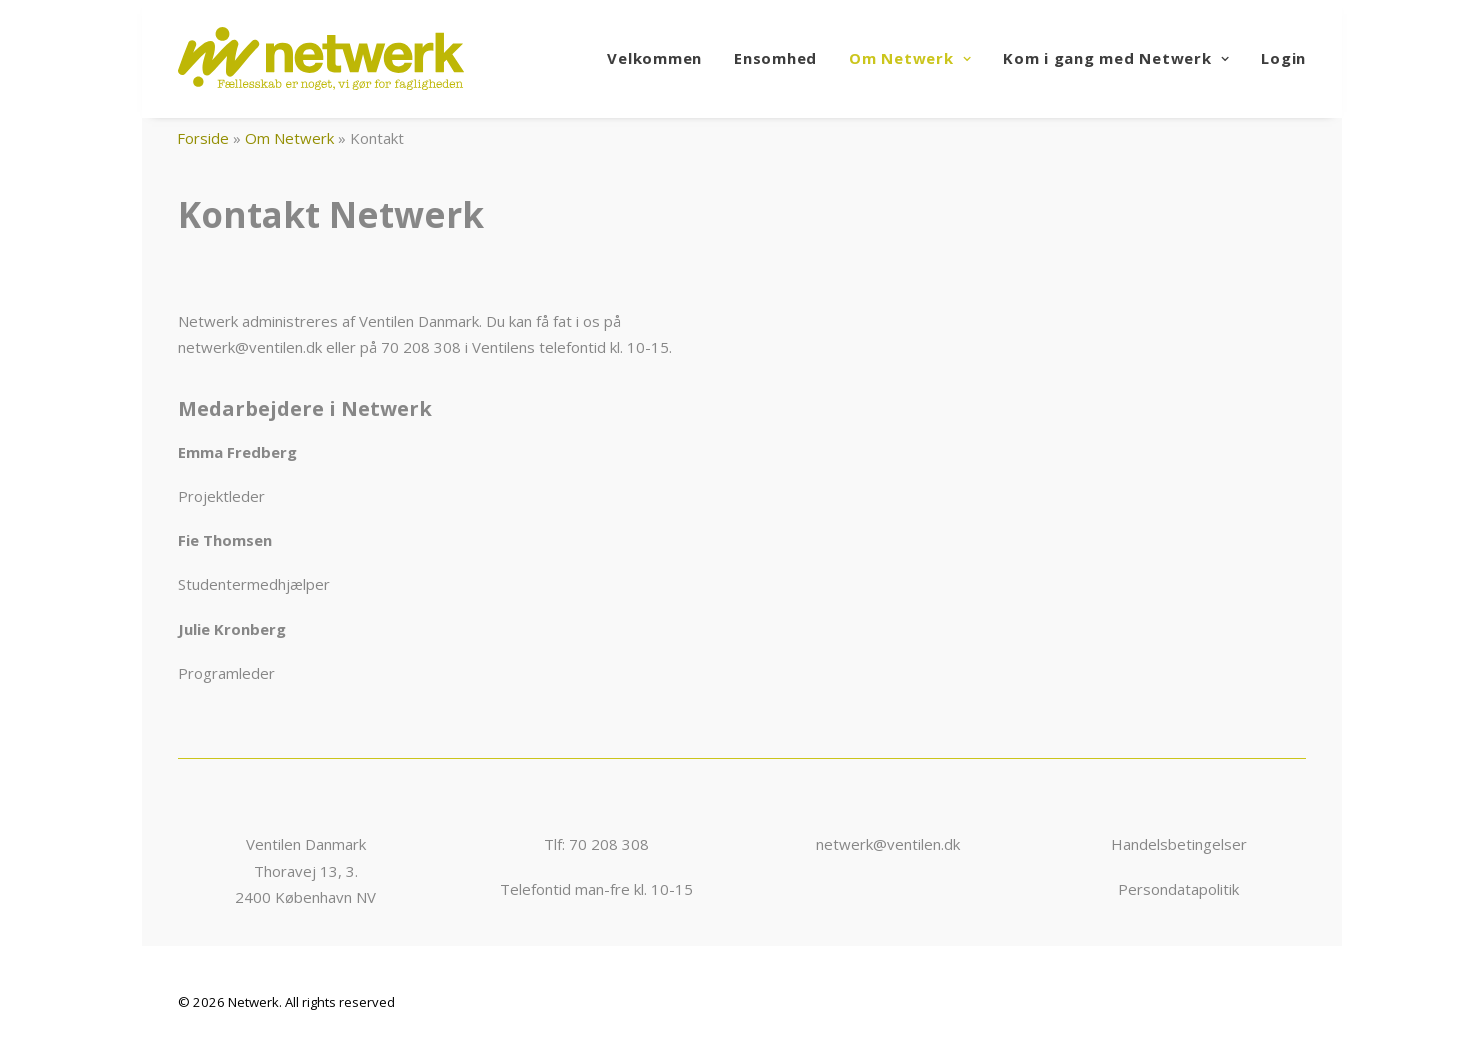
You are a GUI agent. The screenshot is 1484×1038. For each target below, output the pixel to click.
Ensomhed (775, 58)
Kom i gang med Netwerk (1116, 58)
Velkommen (654, 58)
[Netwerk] (321, 58)
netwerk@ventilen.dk (888, 844)
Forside (203, 138)
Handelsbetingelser (1179, 844)
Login (1283, 58)
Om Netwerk (910, 58)
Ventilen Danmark (306, 844)
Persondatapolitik (1178, 889)
